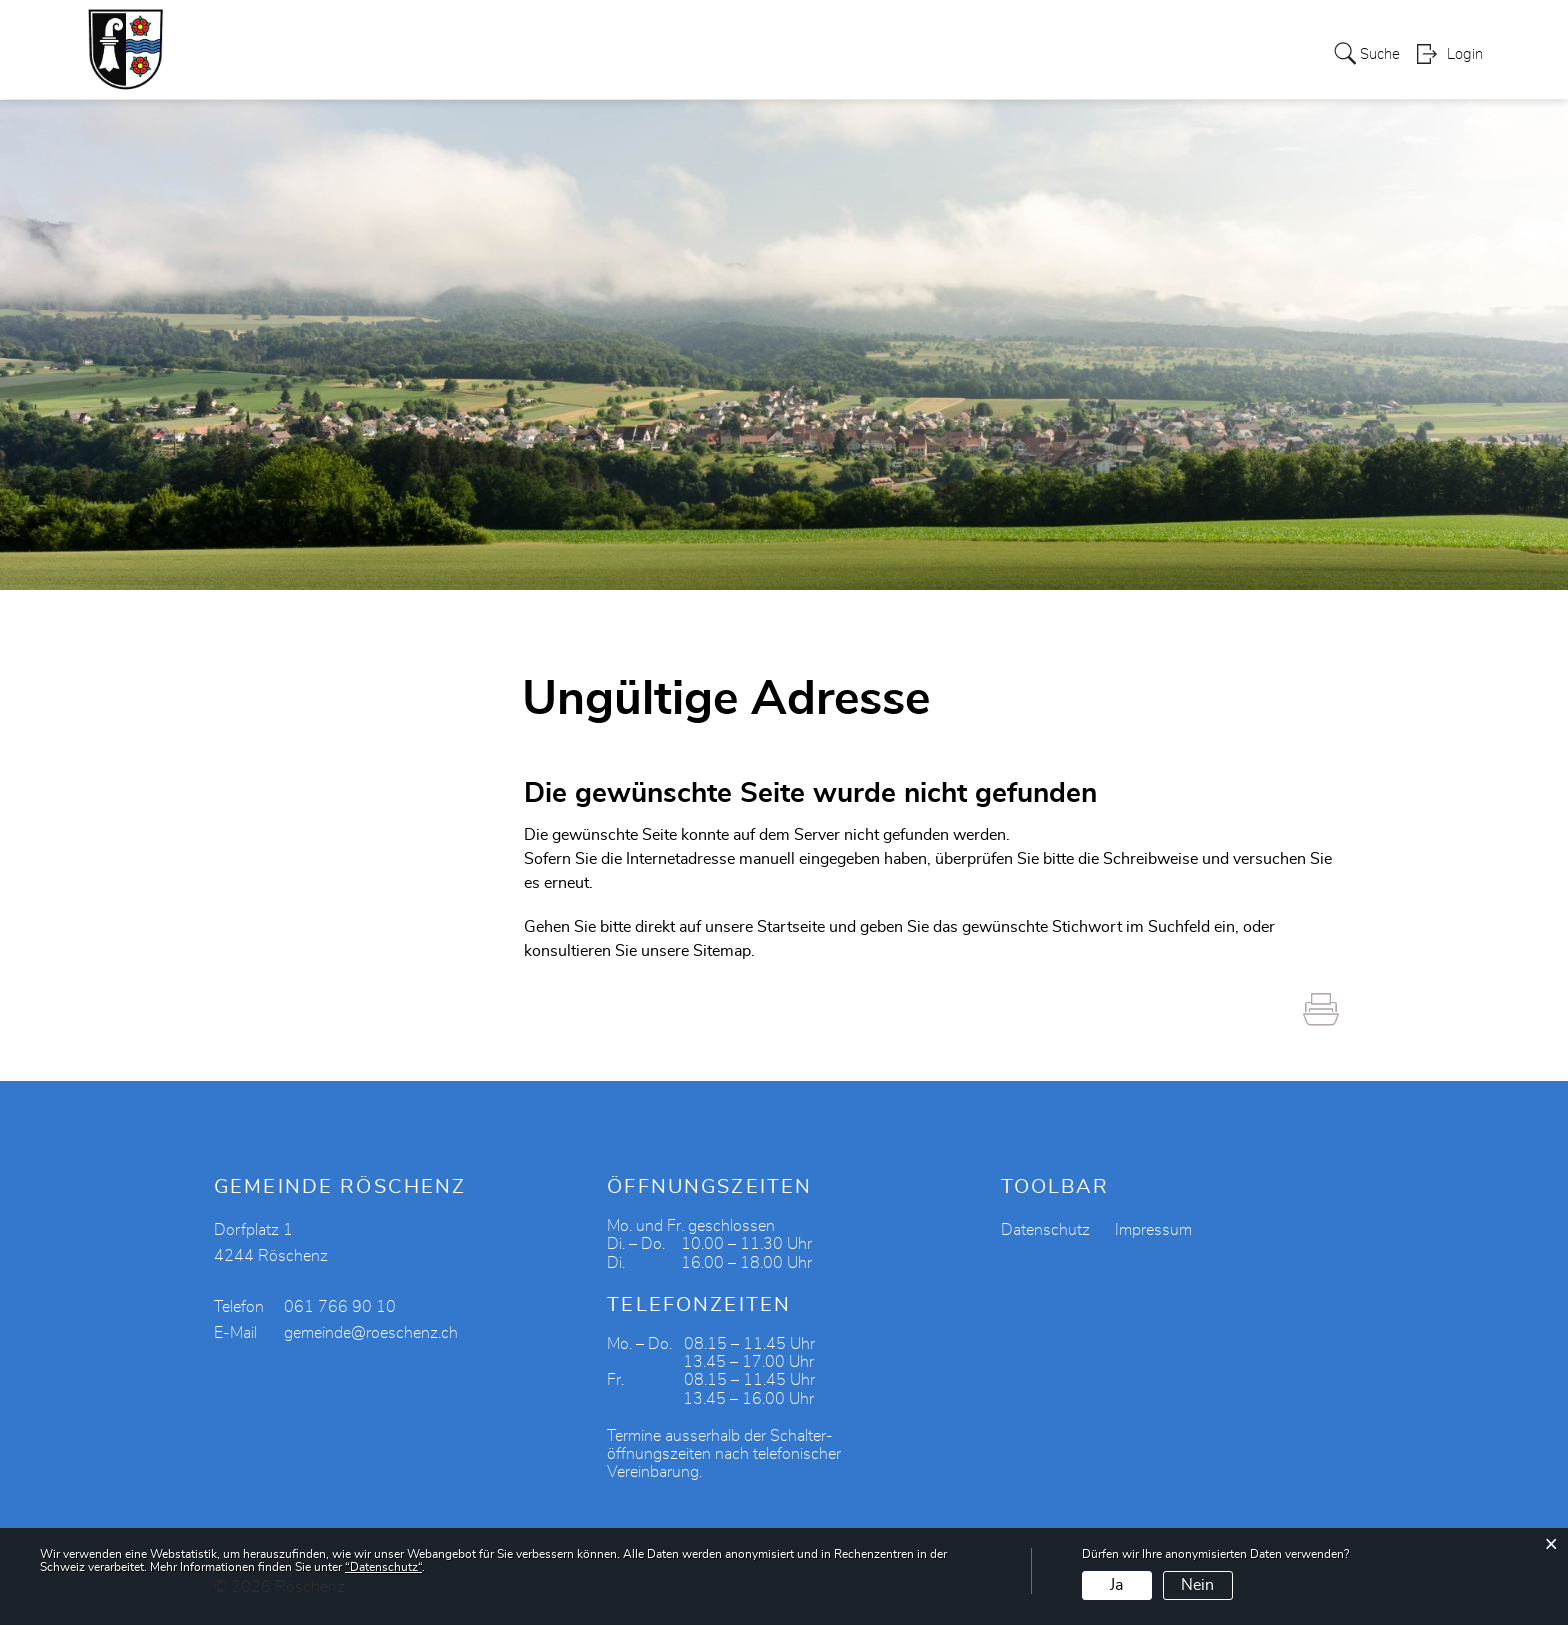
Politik (593, 54)
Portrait (520, 54)
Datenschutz (1045, 1230)
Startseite (791, 927)
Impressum (1153, 1230)
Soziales (780, 54)
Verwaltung (682, 54)
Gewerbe (868, 54)
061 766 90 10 (340, 1307)
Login (1465, 56)
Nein (1197, 1585)
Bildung (1135, 54)
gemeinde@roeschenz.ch (371, 1333)
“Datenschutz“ (383, 1567)
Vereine (953, 54)
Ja (1116, 1585)
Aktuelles (1221, 54)
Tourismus (1043, 54)
